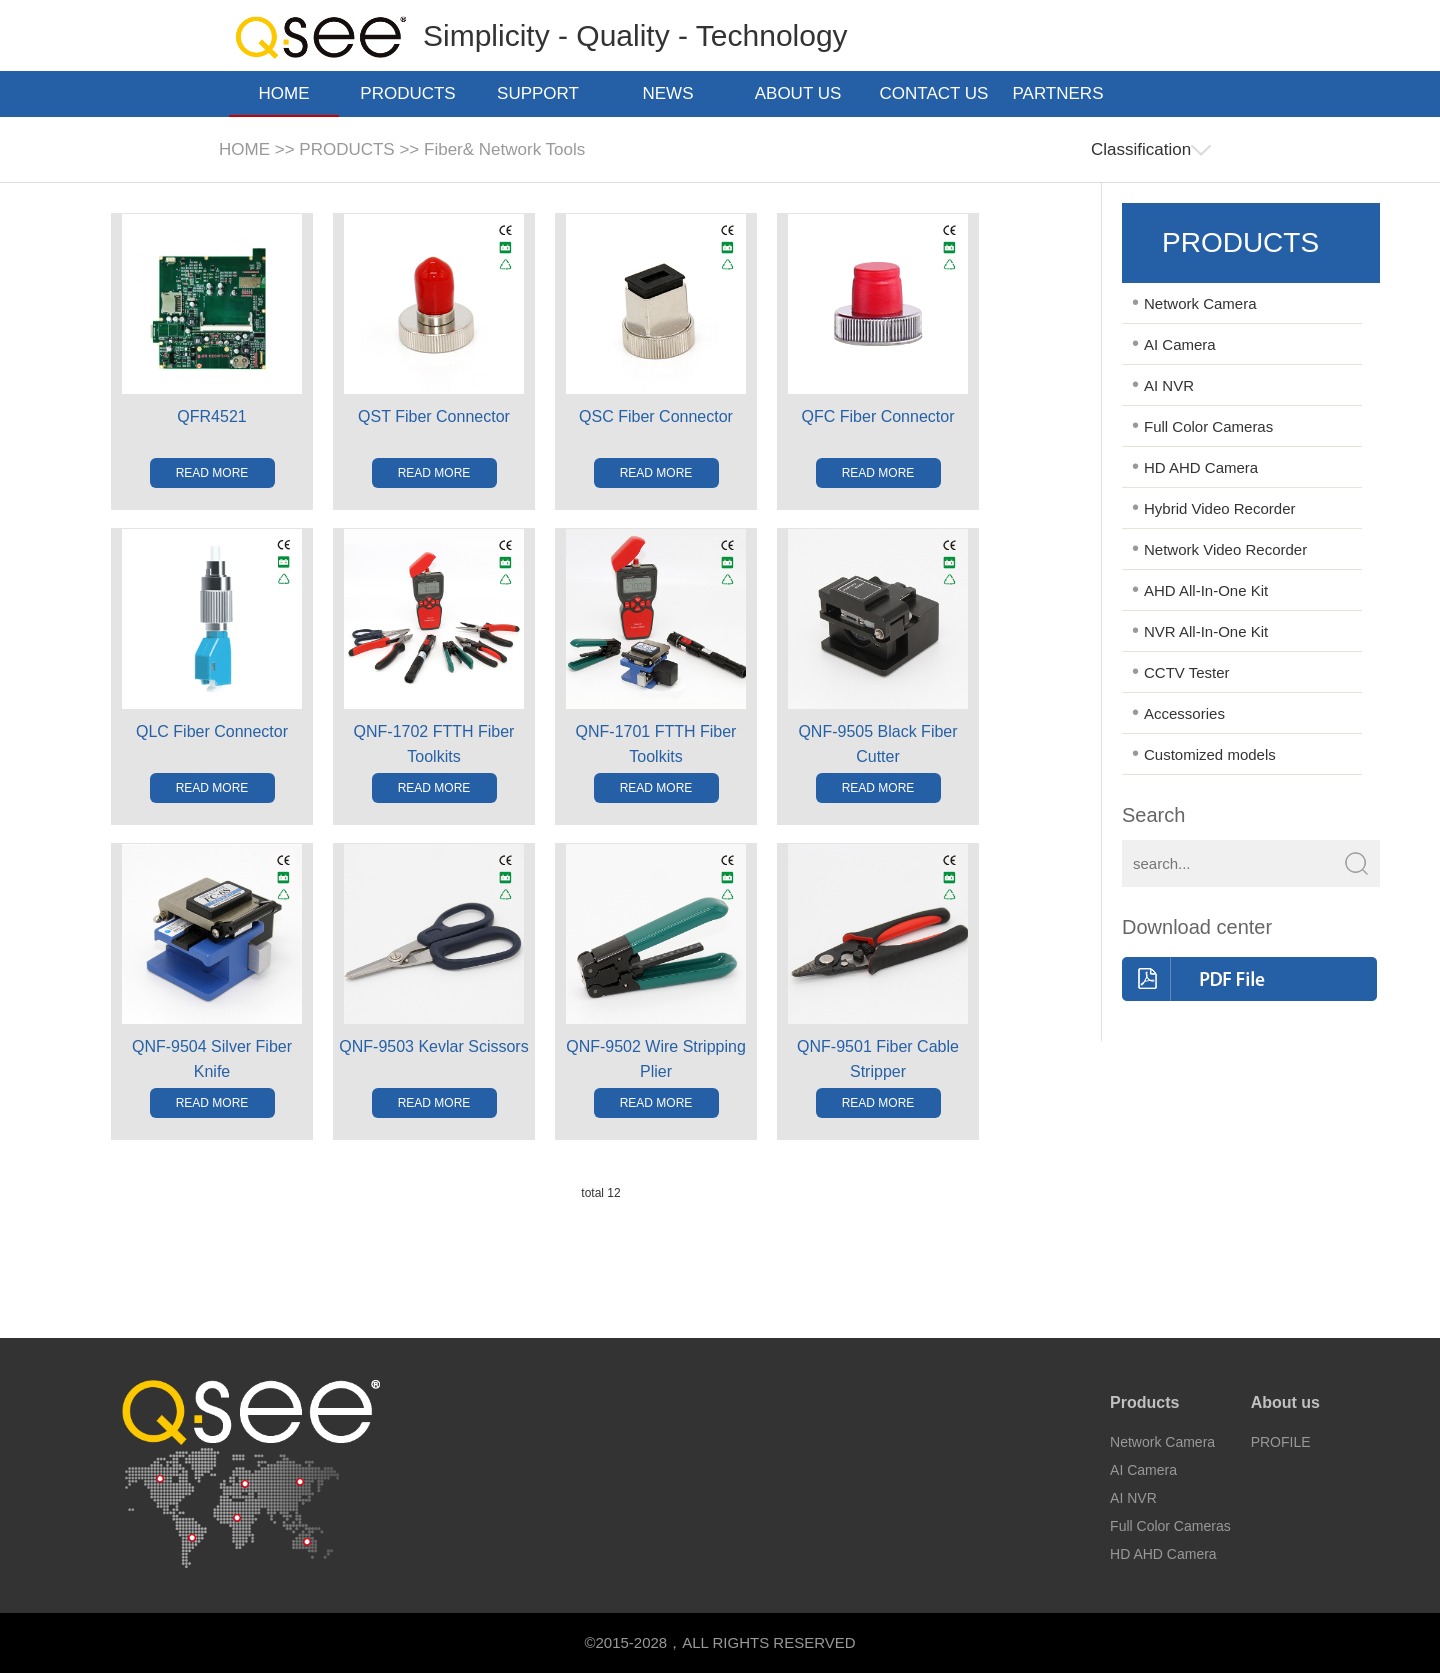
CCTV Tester (1187, 672)
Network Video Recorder (1225, 549)
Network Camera (1200, 303)
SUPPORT (544, 93)
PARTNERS (1063, 93)
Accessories (1184, 713)
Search (1153, 815)
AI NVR (1169, 385)
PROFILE (1281, 1442)
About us (1285, 1402)
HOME (284, 93)
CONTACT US (934, 95)
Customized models (1210, 754)
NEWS (674, 93)
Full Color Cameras (1208, 426)
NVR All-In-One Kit (1206, 631)
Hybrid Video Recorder (1219, 508)
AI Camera (1180, 344)
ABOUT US (804, 93)
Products (1144, 1402)
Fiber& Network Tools (504, 149)
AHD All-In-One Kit (1206, 590)
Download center (1197, 927)
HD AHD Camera (1201, 467)
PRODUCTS (413, 93)
